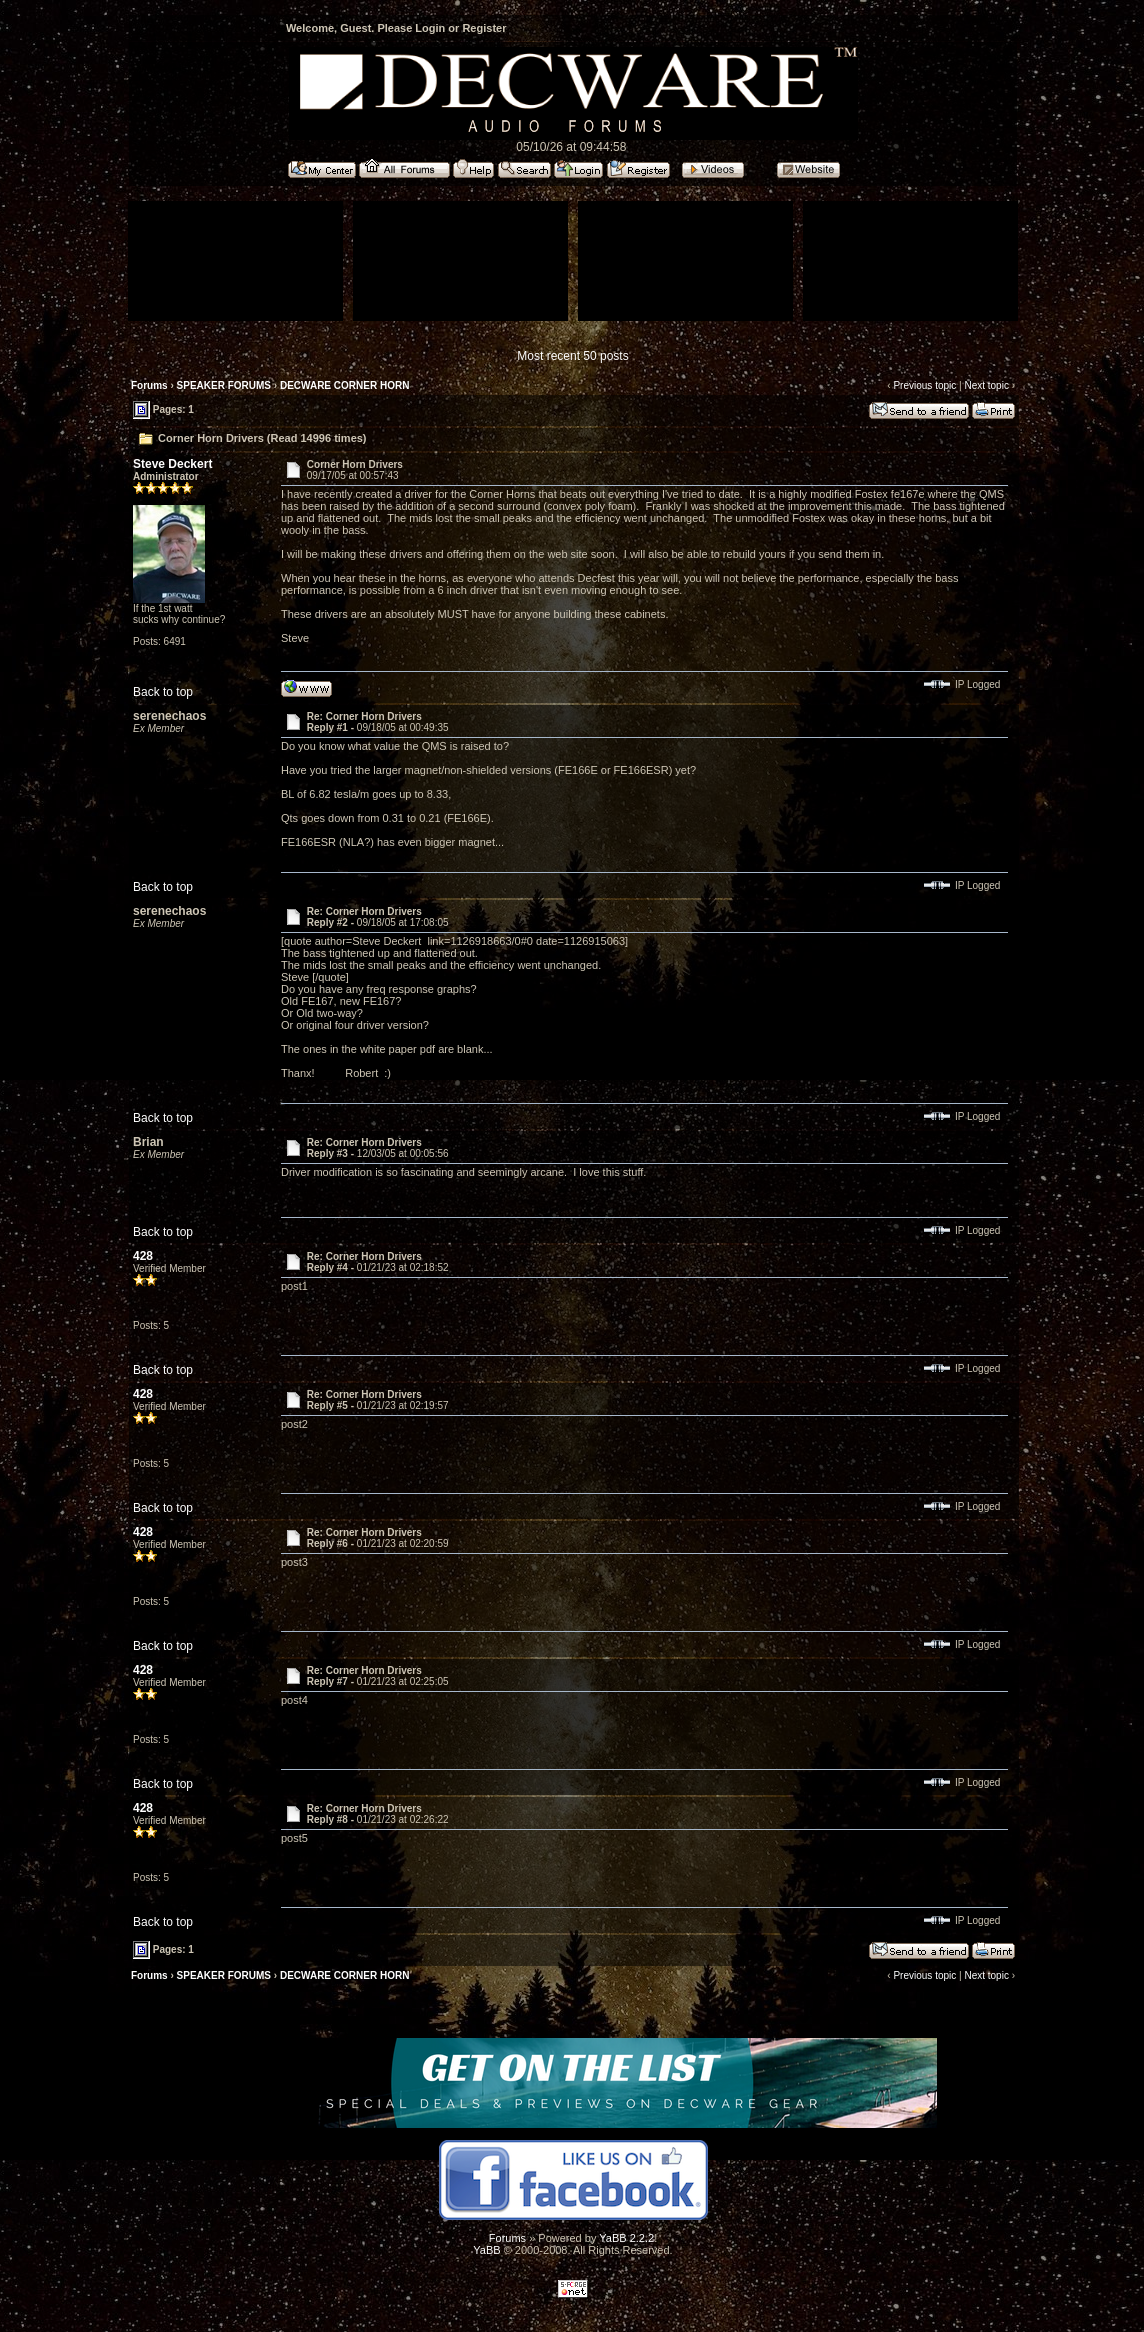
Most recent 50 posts (572, 356)
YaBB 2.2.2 (626, 2238)
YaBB (486, 2250)
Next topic (986, 385)
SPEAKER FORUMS (224, 385)
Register (484, 28)
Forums (149, 385)
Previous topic (924, 385)
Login (430, 28)
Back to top (163, 692)
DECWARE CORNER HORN (344, 385)
